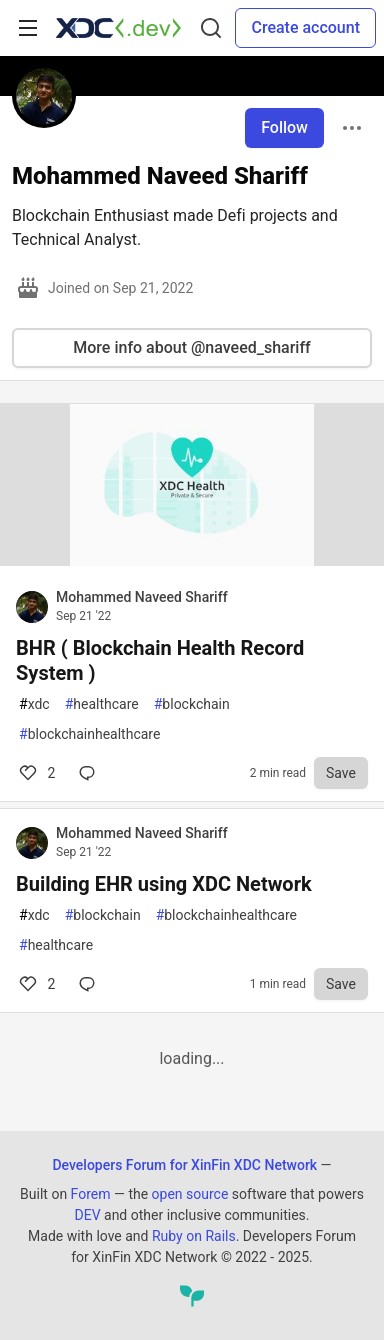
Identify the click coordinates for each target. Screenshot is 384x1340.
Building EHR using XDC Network (164, 884)
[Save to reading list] (341, 773)
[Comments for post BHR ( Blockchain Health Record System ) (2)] (91, 773)
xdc (34, 704)
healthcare (102, 704)
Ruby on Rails (194, 1236)
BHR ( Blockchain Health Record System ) (160, 660)
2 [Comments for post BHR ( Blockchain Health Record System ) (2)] (35, 773)
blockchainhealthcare (89, 734)
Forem (91, 1194)
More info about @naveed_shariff (191, 347)
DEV (87, 1215)
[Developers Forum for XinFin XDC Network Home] (118, 28)
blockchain (192, 704)
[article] (192, 560)
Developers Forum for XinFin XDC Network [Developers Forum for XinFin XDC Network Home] (184, 1165)
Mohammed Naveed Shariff (142, 597)
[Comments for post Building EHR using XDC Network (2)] (91, 984)
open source (190, 1194)
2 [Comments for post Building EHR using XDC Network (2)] (35, 984)
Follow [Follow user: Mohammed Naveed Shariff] (284, 127)
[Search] (211, 28)
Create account (305, 27)
